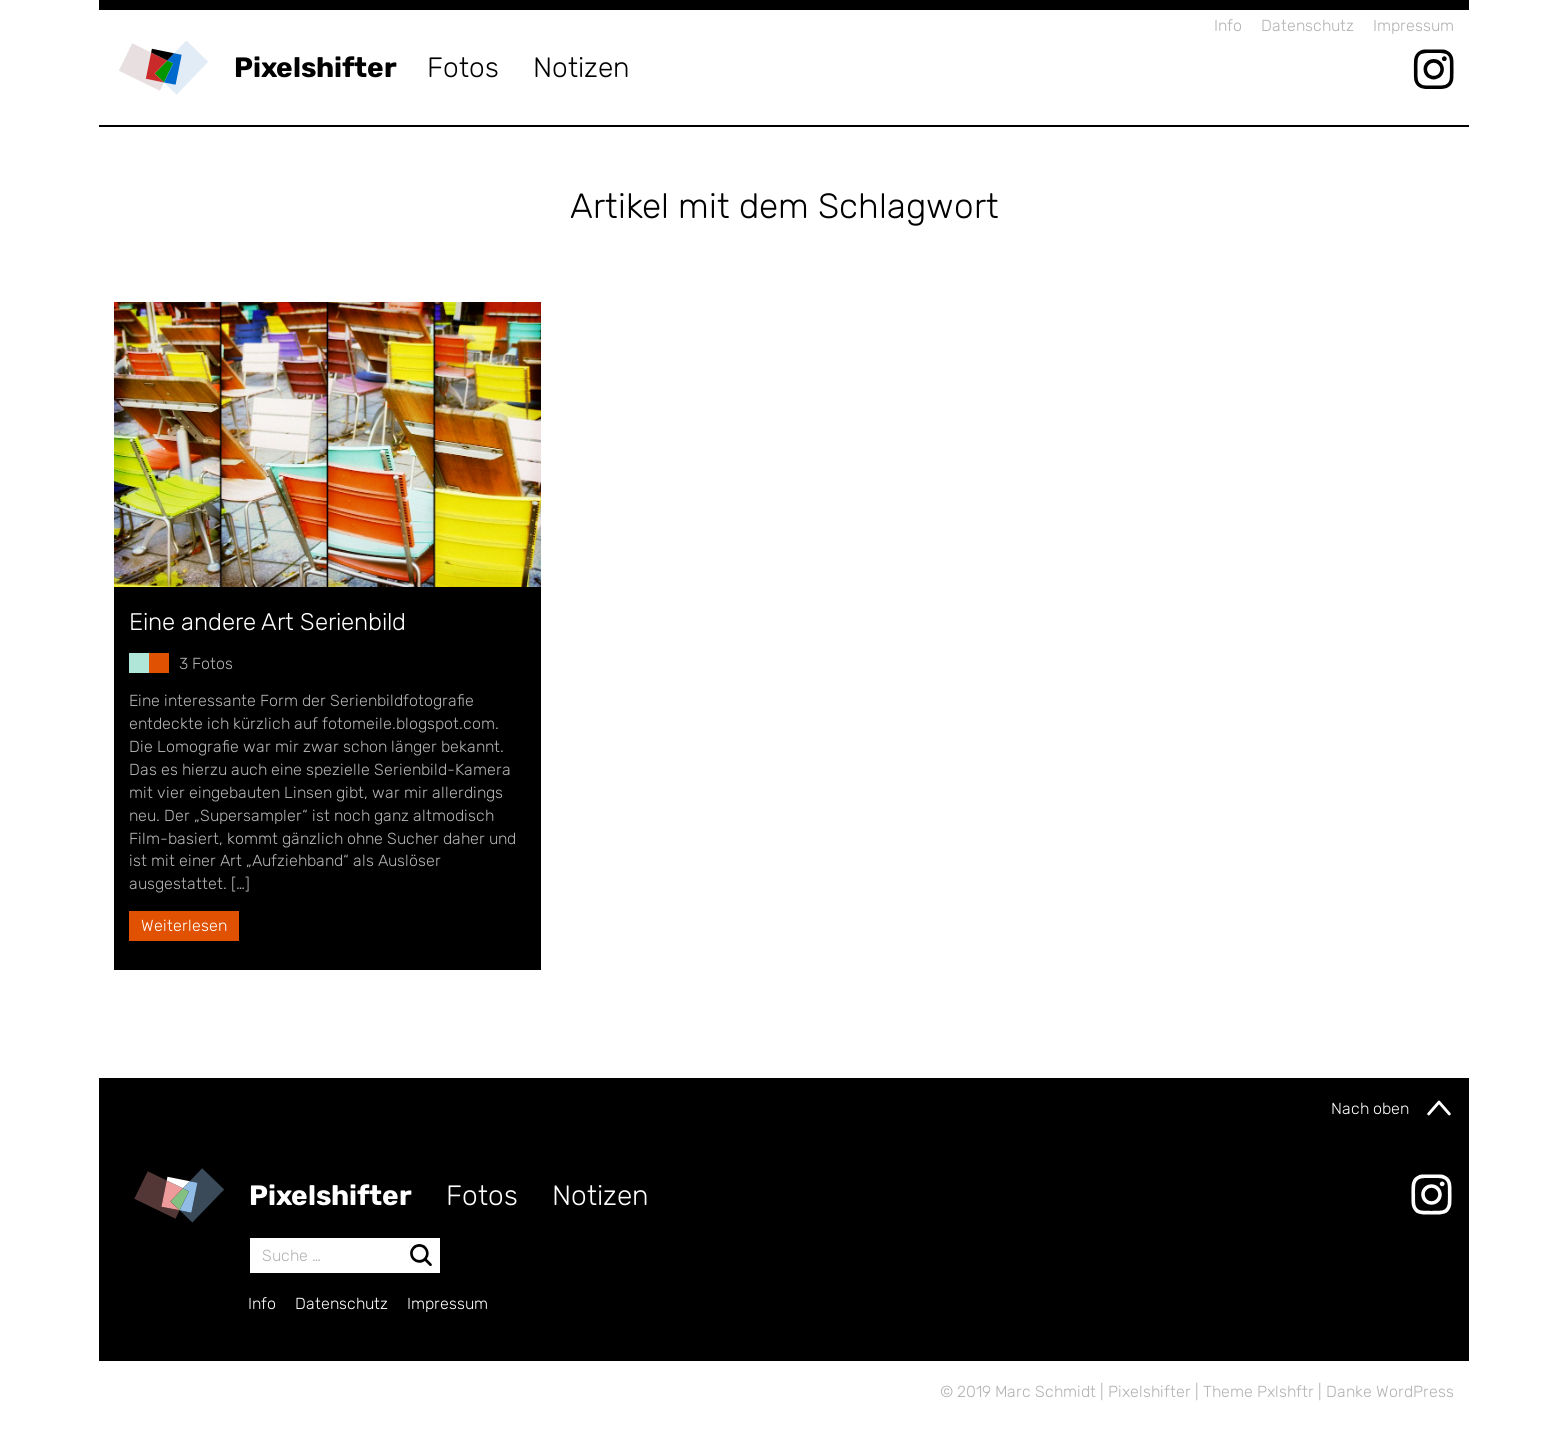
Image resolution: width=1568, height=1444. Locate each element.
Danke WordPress (1390, 1391)
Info (1228, 25)
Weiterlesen (184, 925)
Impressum (1413, 25)
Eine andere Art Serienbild (267, 622)
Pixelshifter (315, 67)
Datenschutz (1307, 25)
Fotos (463, 67)
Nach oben (1392, 1108)
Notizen (581, 67)
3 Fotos (206, 663)
